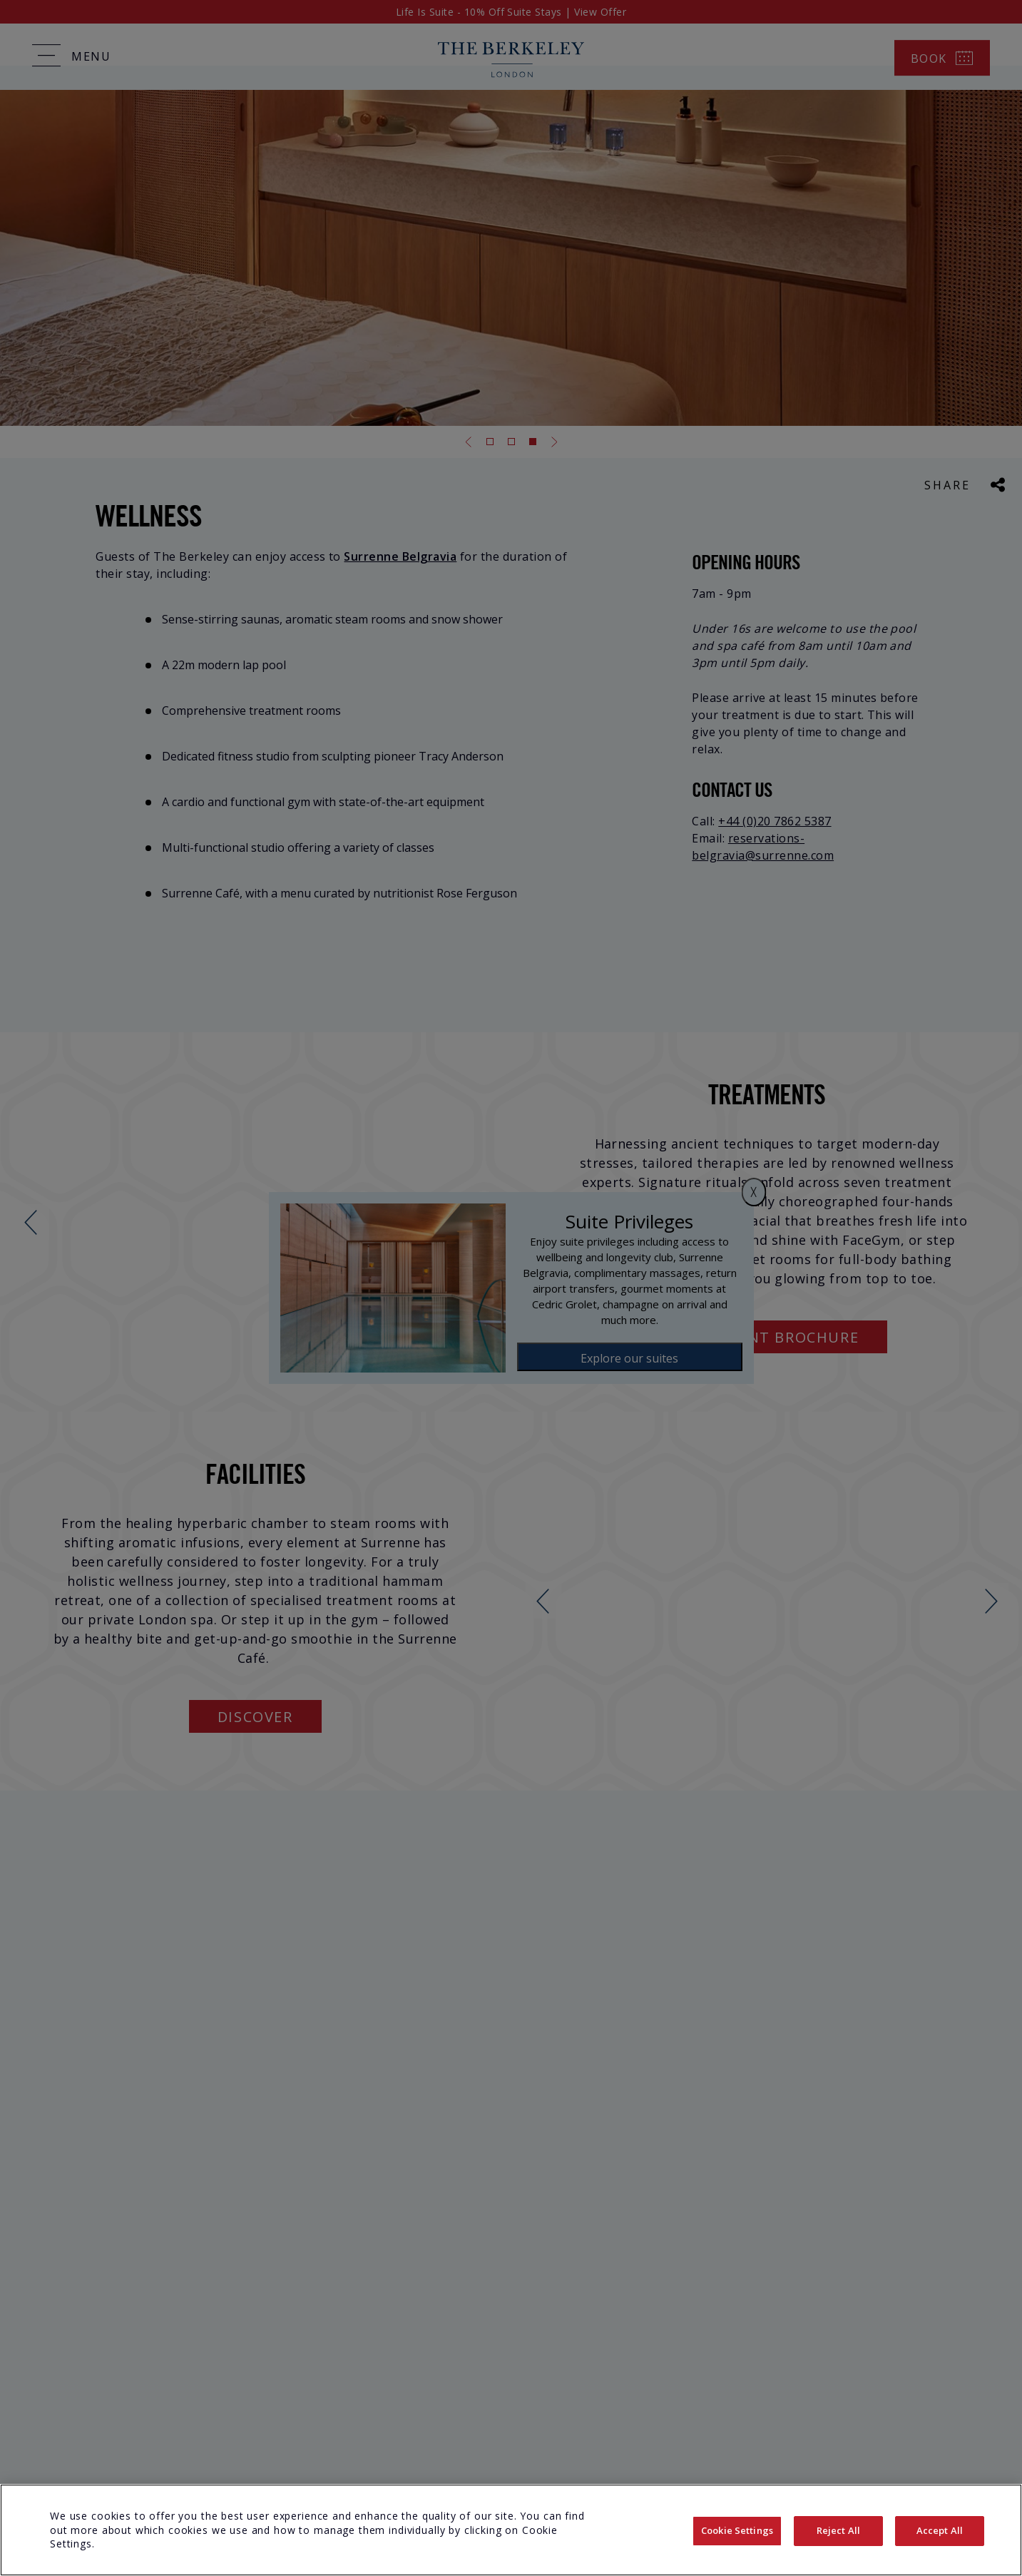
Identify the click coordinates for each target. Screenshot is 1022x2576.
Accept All (939, 2530)
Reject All (838, 2530)
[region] (511, 2530)
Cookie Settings (737, 2530)
